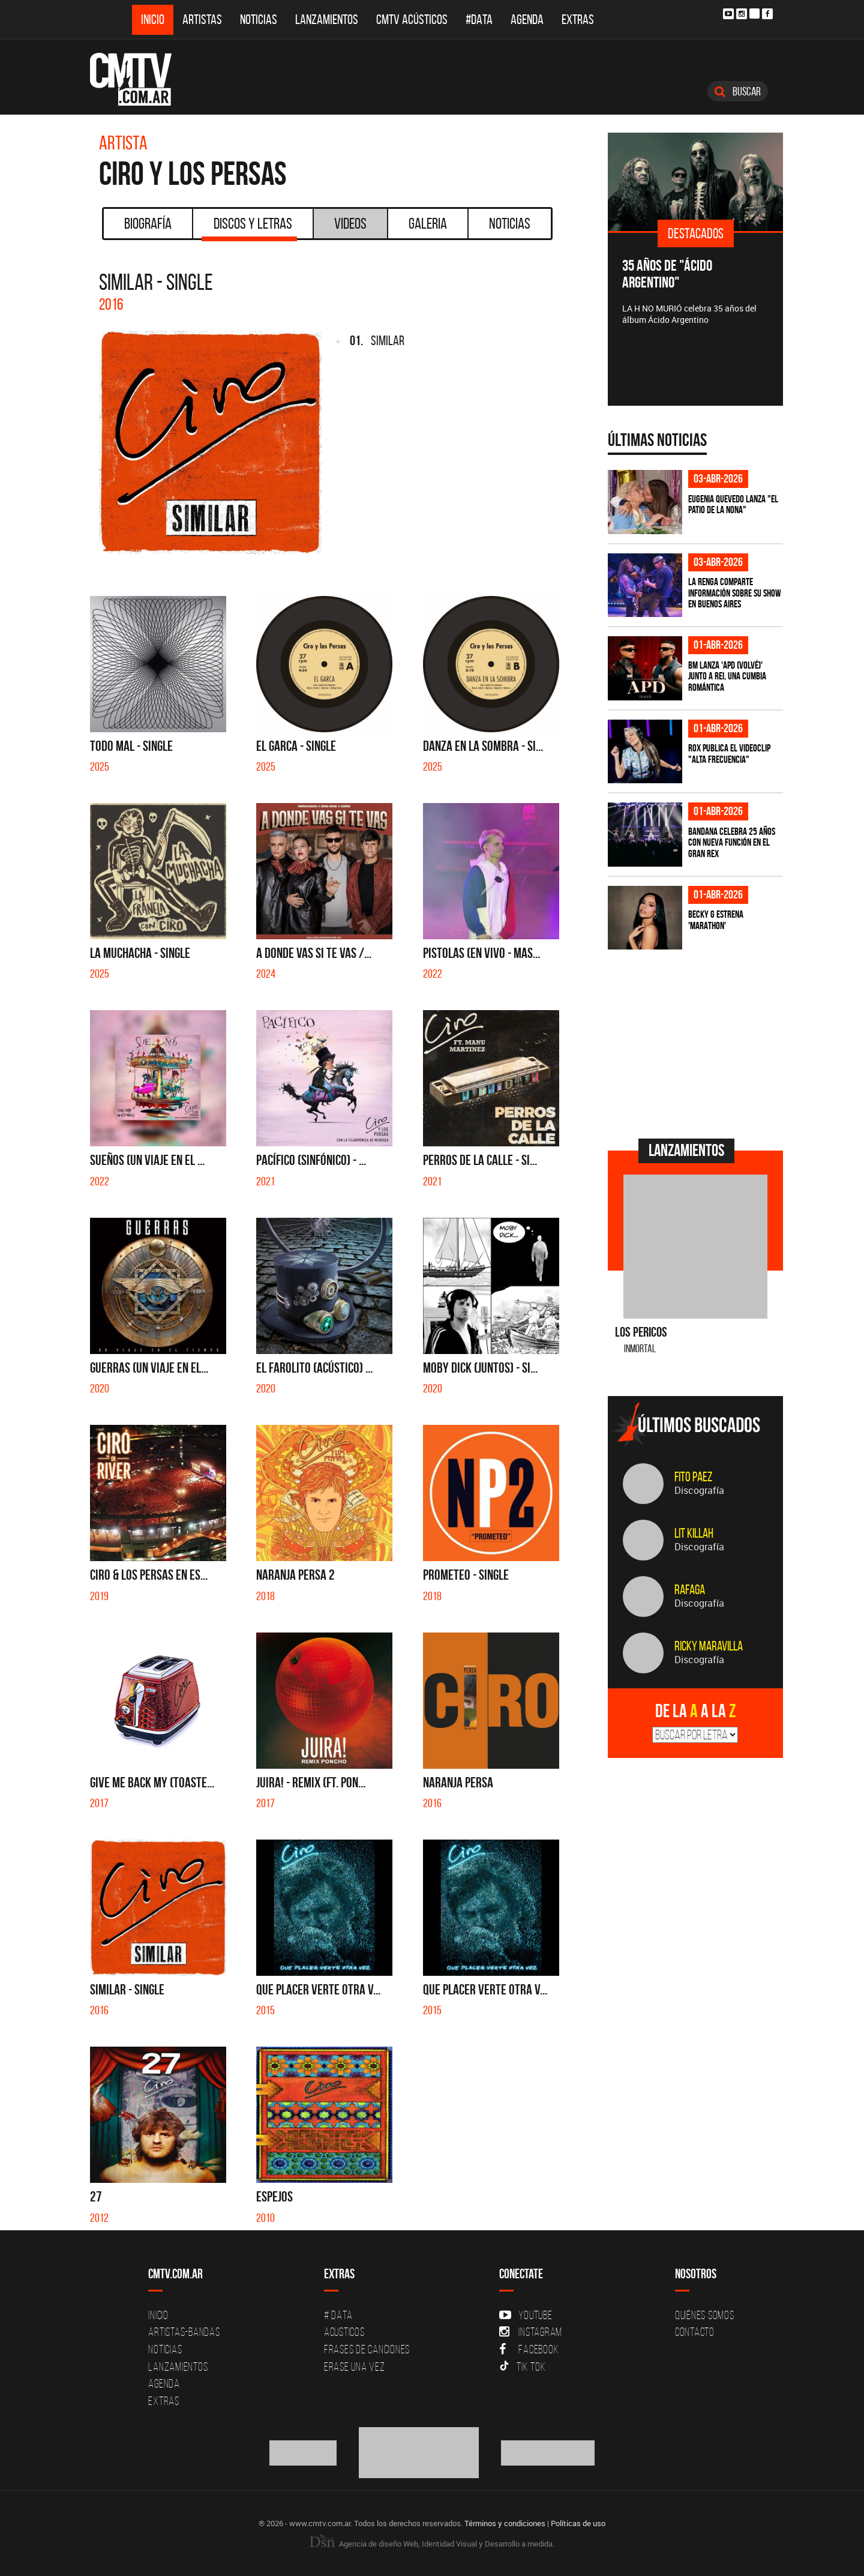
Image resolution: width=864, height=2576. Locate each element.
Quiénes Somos (704, 2315)
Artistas (202, 19)
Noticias (258, 19)
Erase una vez (354, 2366)
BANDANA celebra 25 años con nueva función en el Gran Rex (731, 842)
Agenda (527, 19)
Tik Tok (522, 2366)
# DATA (338, 2315)
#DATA (479, 19)
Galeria (428, 223)
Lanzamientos (326, 19)
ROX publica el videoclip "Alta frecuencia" (729, 753)
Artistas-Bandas (184, 2331)
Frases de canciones (367, 2349)
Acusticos (344, 2331)
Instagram (530, 2331)
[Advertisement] (698, 1043)
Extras (578, 19)
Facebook (529, 2349)
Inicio (152, 19)
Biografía (148, 223)
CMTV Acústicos (412, 19)
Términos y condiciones (504, 2523)
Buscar (738, 91)
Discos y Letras (249, 227)
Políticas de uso (578, 2523)
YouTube (525, 2315)
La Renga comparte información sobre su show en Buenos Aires (734, 592)
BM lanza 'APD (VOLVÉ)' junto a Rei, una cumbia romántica (727, 676)
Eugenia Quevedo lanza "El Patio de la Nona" (733, 504)
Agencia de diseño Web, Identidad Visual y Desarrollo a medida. (432, 2543)
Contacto (695, 2331)
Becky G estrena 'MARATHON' (715, 920)
